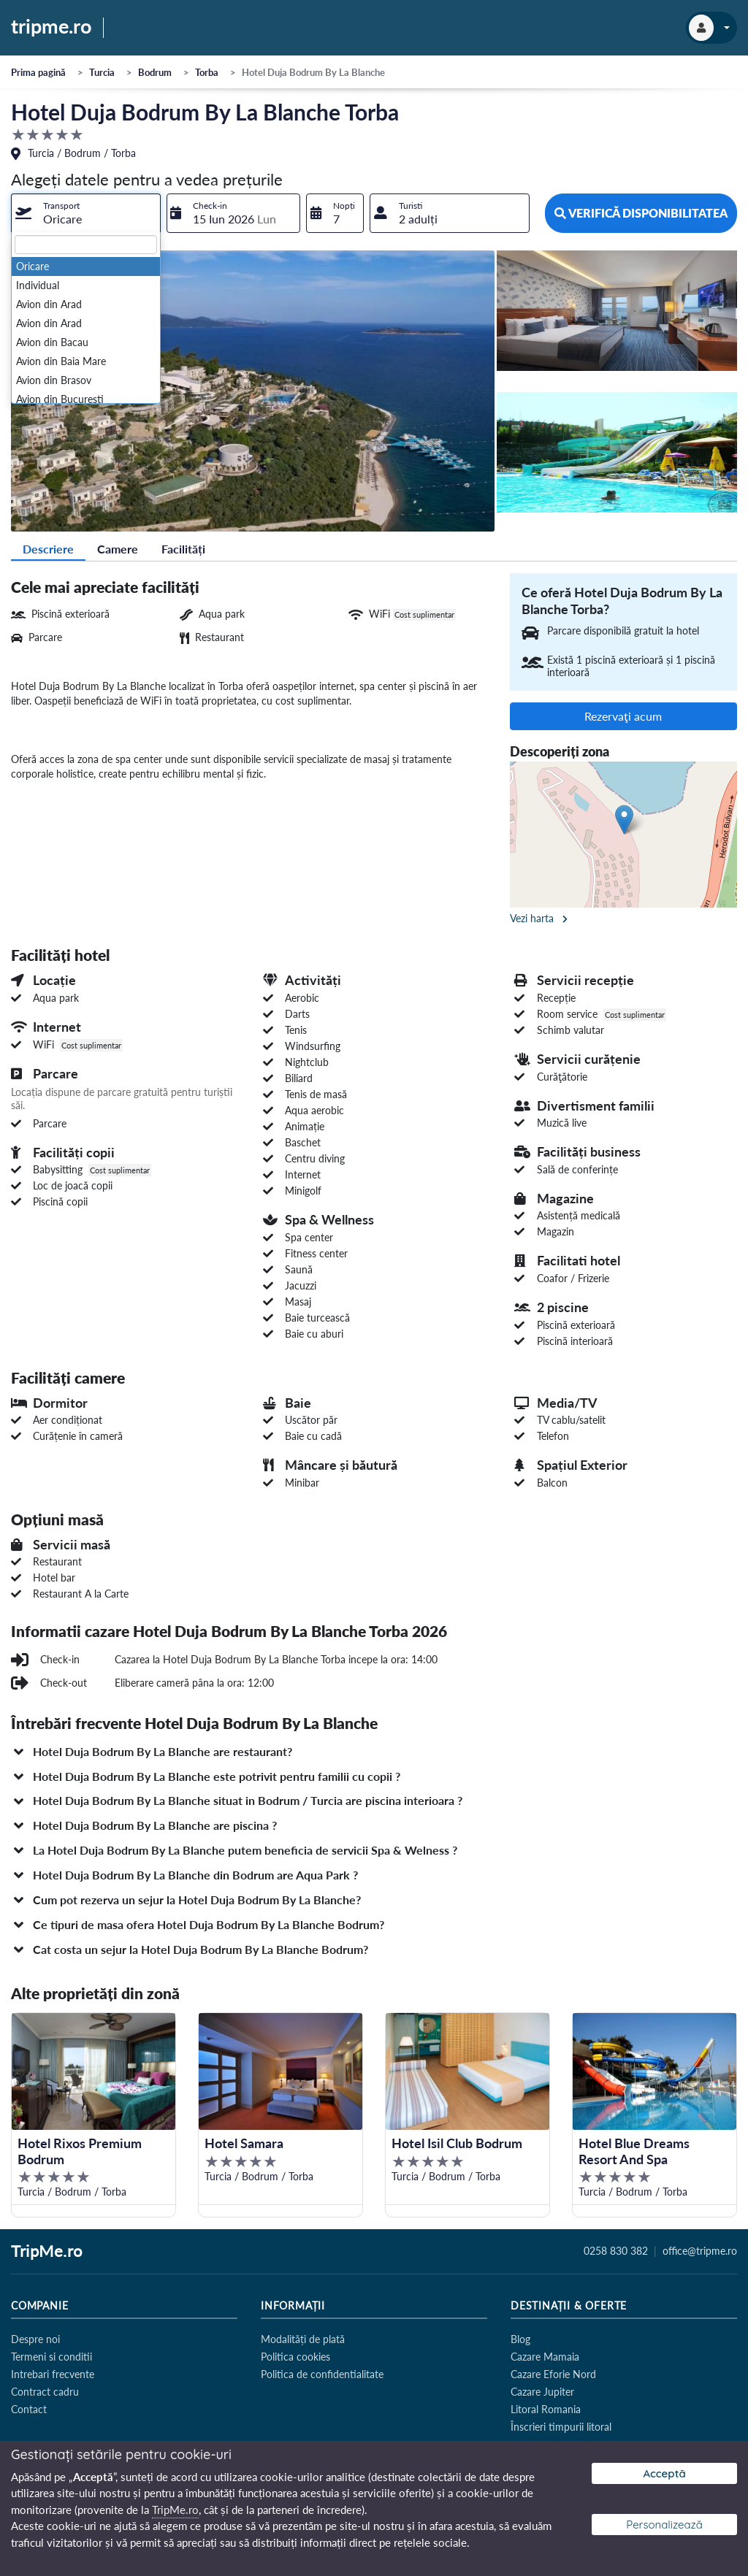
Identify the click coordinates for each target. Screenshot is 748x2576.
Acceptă (664, 2473)
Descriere (48, 549)
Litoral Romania (546, 2409)
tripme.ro (51, 27)
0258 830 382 (616, 2251)
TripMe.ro (47, 2252)
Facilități (183, 549)
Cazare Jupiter (542, 2391)
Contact (29, 2409)
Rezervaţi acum (623, 716)
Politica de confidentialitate (322, 2374)
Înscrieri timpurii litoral (561, 2426)
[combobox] (86, 213)
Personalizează (664, 2524)
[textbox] (86, 244)
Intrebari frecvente (52, 2374)
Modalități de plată (303, 2339)
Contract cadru (45, 2391)
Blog (520, 2339)
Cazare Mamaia (545, 2356)
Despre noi (35, 2339)
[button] (374, 1751)
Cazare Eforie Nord (553, 2374)
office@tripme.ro (700, 2251)
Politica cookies (295, 2356)
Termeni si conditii (51, 2356)
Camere (117, 549)
